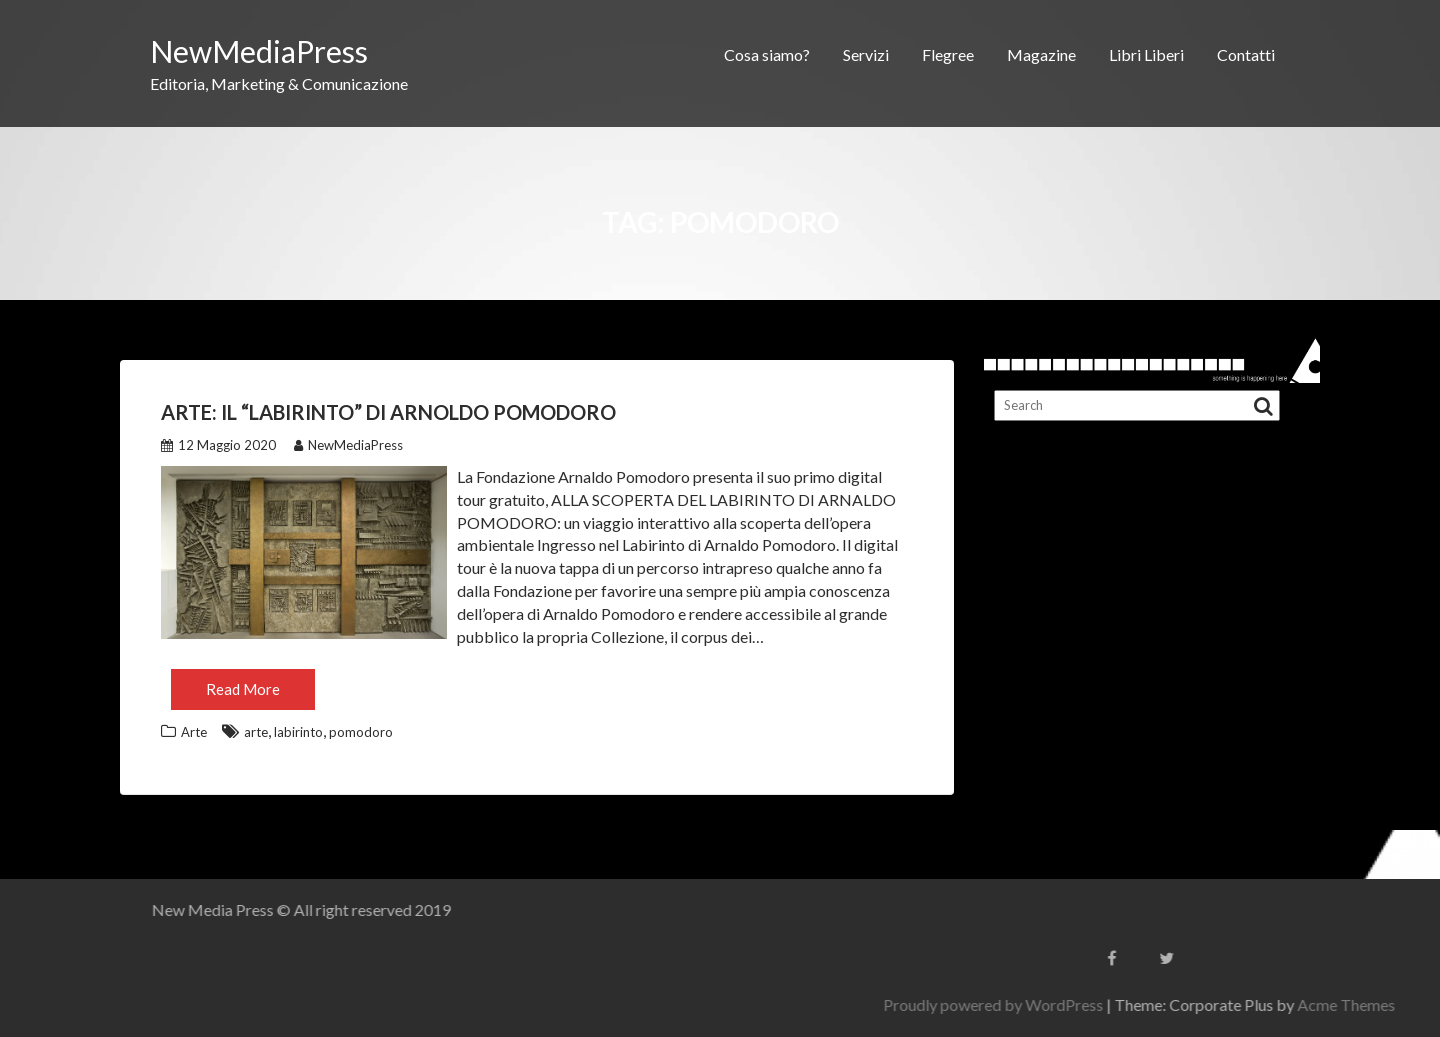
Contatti (1246, 54)
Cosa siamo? (767, 54)
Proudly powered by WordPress (1167, 1004)
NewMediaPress (259, 51)
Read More (243, 689)
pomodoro (361, 732)
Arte (194, 732)
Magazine (1041, 54)
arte (256, 732)
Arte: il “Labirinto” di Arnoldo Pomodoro (388, 412)
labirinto (298, 732)
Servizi (866, 54)
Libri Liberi (1146, 54)
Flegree (948, 54)
